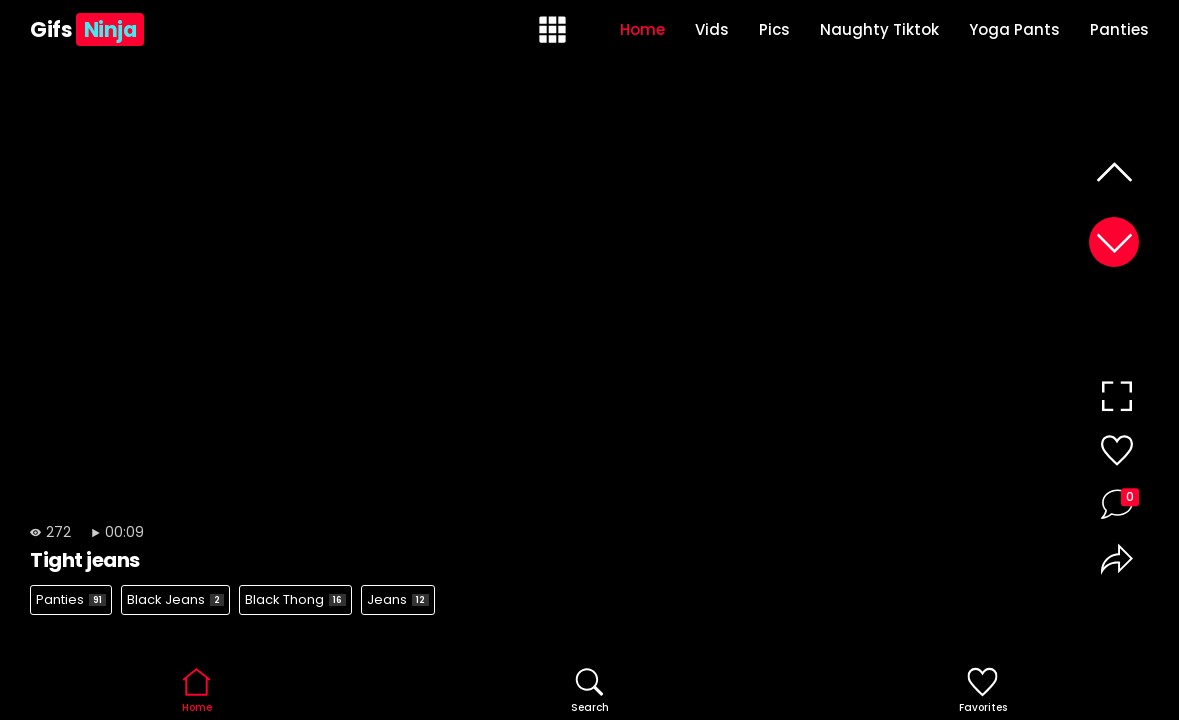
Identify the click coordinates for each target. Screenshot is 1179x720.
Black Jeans (175, 599)
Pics (774, 29)
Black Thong (295, 599)
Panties (1119, 29)
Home (642, 29)
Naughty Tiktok (879, 29)
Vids (712, 29)
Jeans (398, 599)
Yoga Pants (1014, 29)
